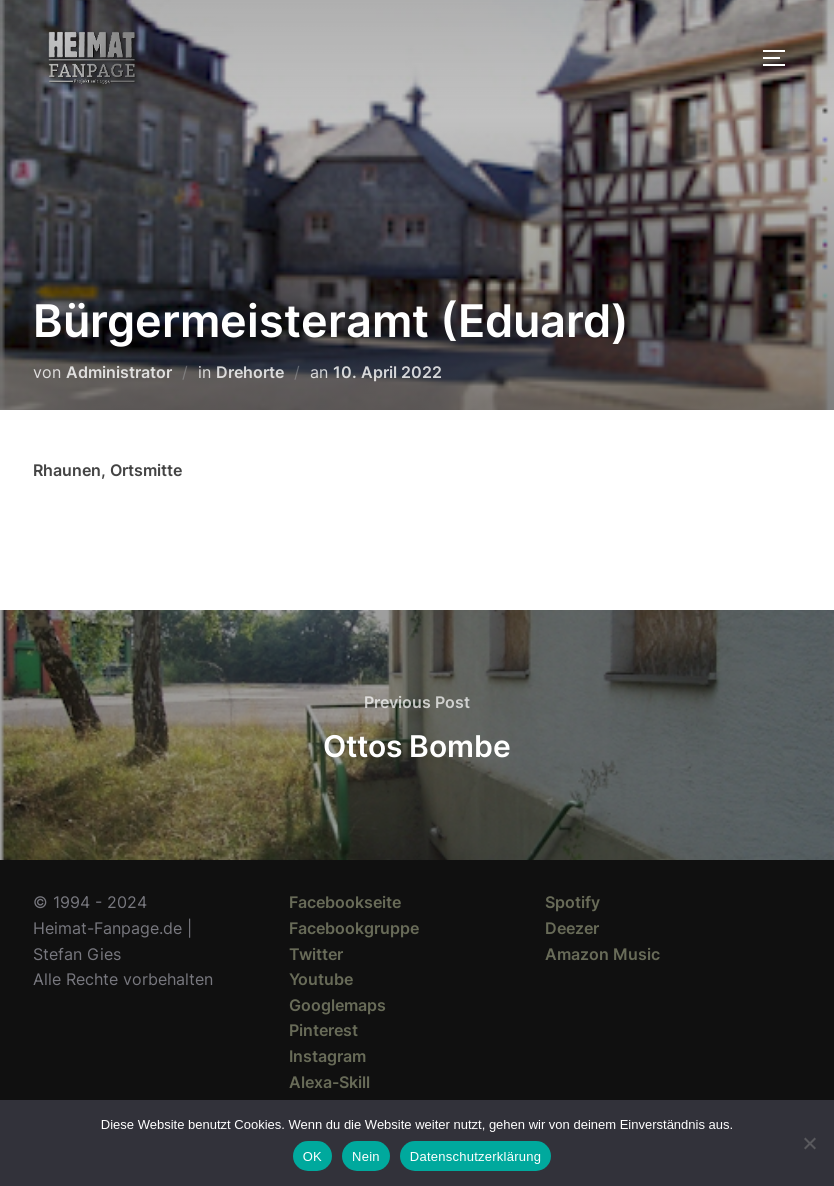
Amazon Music (602, 954)
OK (312, 1156)
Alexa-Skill (329, 1082)
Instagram (327, 1056)
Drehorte (250, 372)
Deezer (572, 928)
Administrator (119, 372)
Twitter (316, 954)
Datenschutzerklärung (475, 1156)
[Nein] (809, 1143)
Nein (366, 1156)
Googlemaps (337, 1005)
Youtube (321, 979)
